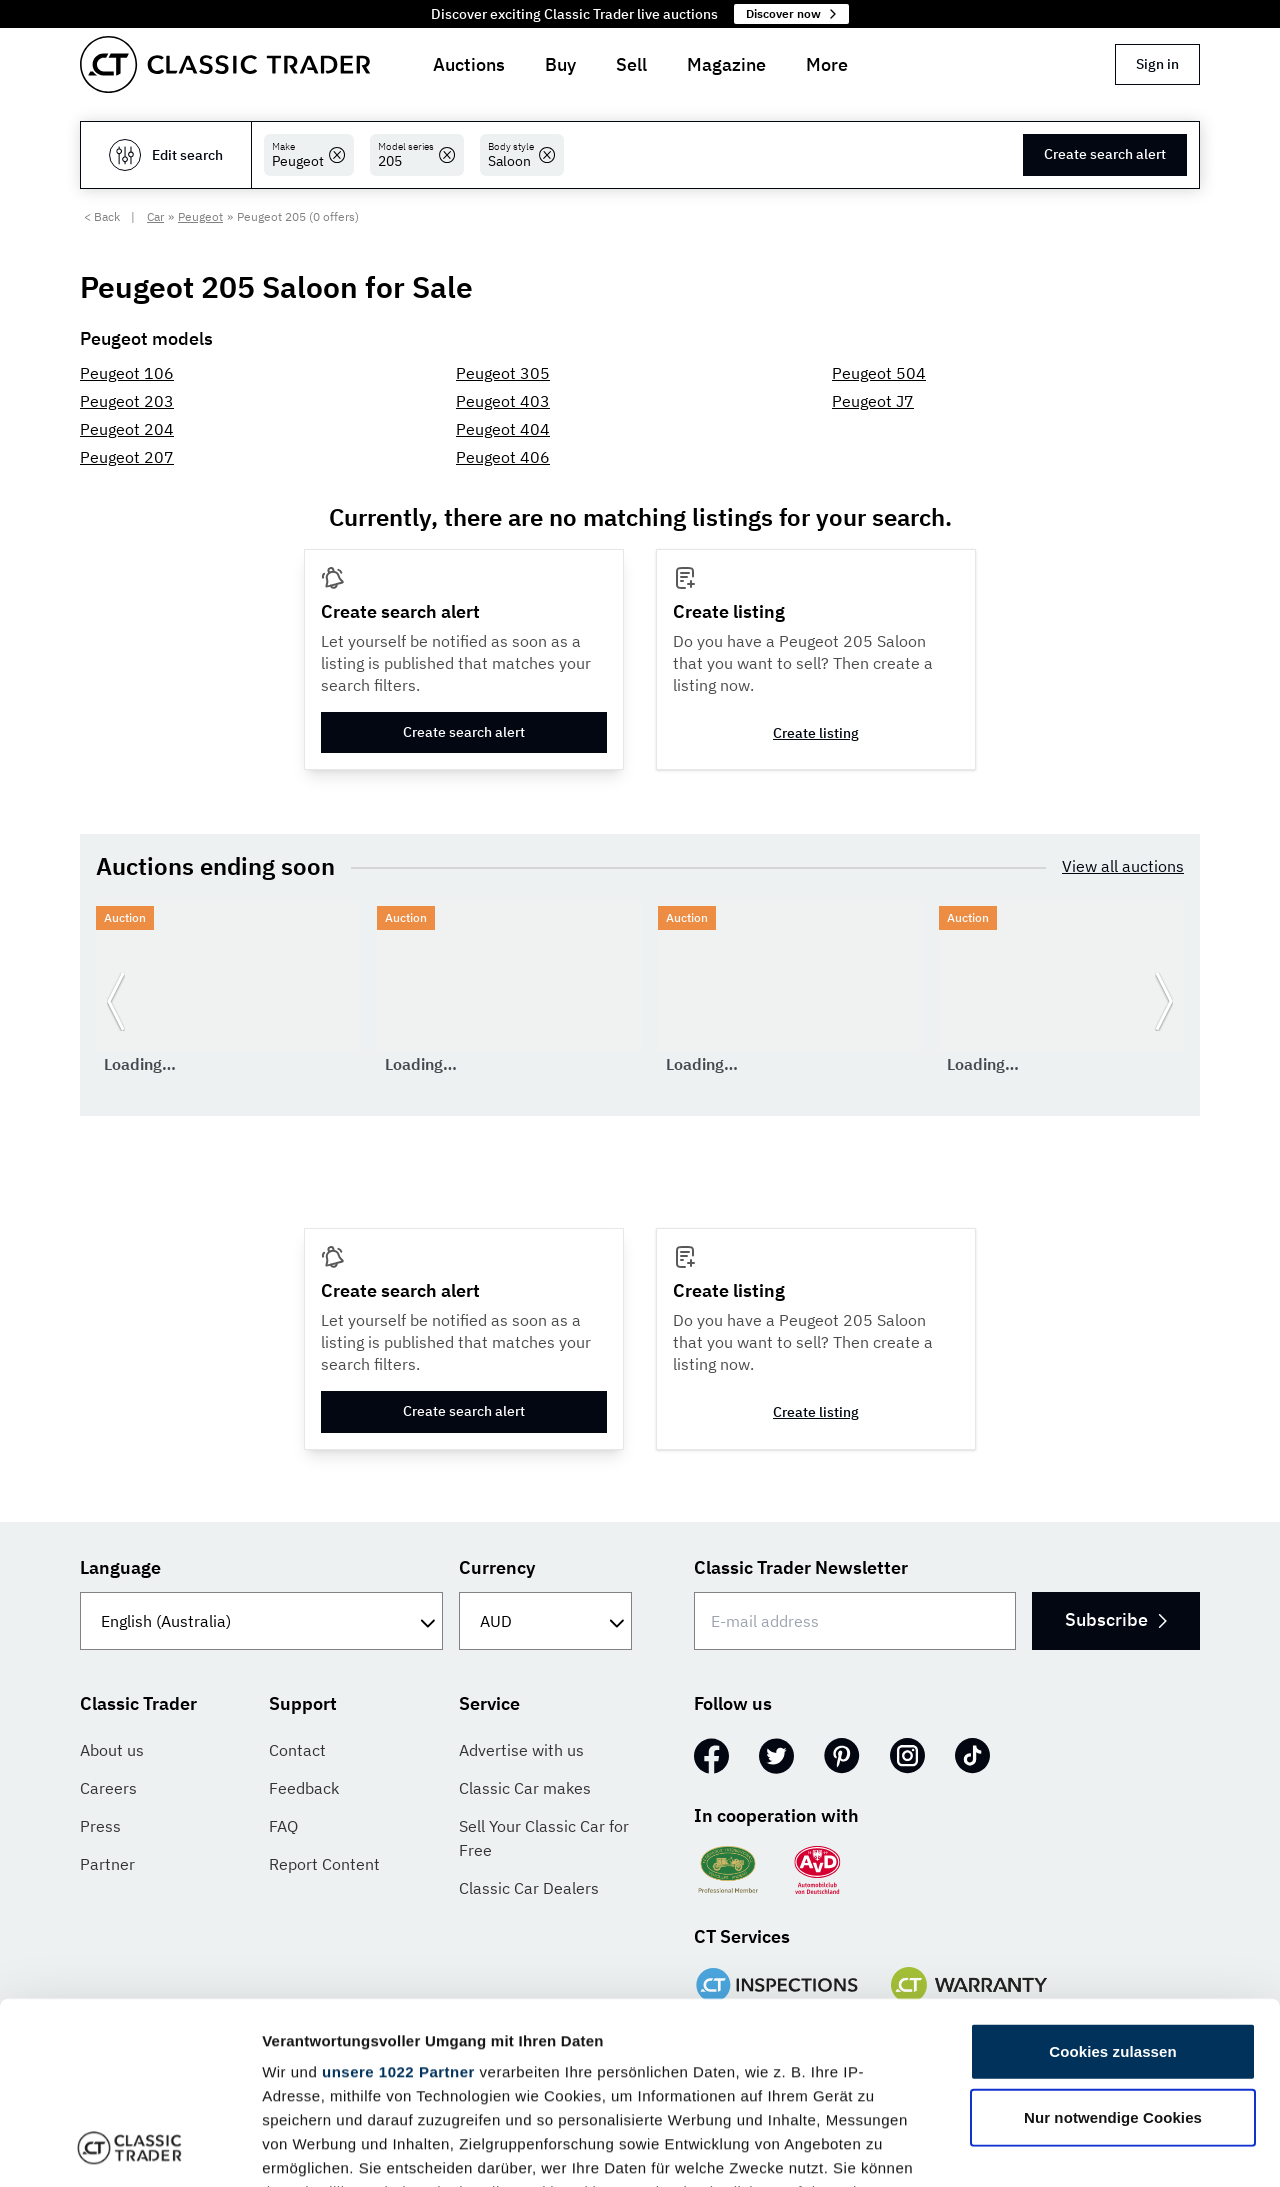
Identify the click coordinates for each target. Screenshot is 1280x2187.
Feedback (304, 1788)
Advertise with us (521, 1750)
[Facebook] (711, 1756)
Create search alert (1105, 154)
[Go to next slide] (1164, 1001)
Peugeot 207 (127, 457)
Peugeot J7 (873, 401)
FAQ (283, 1826)
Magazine (726, 64)
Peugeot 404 (503, 429)
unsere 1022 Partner (398, 1901)
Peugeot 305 (503, 373)
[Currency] (545, 1621)
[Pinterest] (842, 1756)
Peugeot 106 (127, 373)
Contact (297, 1750)
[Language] (261, 1621)
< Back (102, 216)
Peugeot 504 (879, 373)
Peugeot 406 (503, 457)
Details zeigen (1063, 2147)
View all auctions (1123, 866)
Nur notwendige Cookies (1113, 1946)
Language (120, 1567)
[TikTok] (972, 1756)
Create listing (816, 733)
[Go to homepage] (225, 64)
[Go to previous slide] (116, 1001)
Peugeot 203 (127, 401)
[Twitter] (776, 1756)
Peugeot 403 (503, 401)
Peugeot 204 (127, 429)
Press (100, 1826)
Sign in (1157, 64)
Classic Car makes (525, 1788)
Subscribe (1116, 1619)
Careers (108, 1788)
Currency (497, 1567)
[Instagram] (907, 1756)
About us (112, 1750)
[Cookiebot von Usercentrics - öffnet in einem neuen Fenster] (129, 2148)
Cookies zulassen (1112, 1881)
